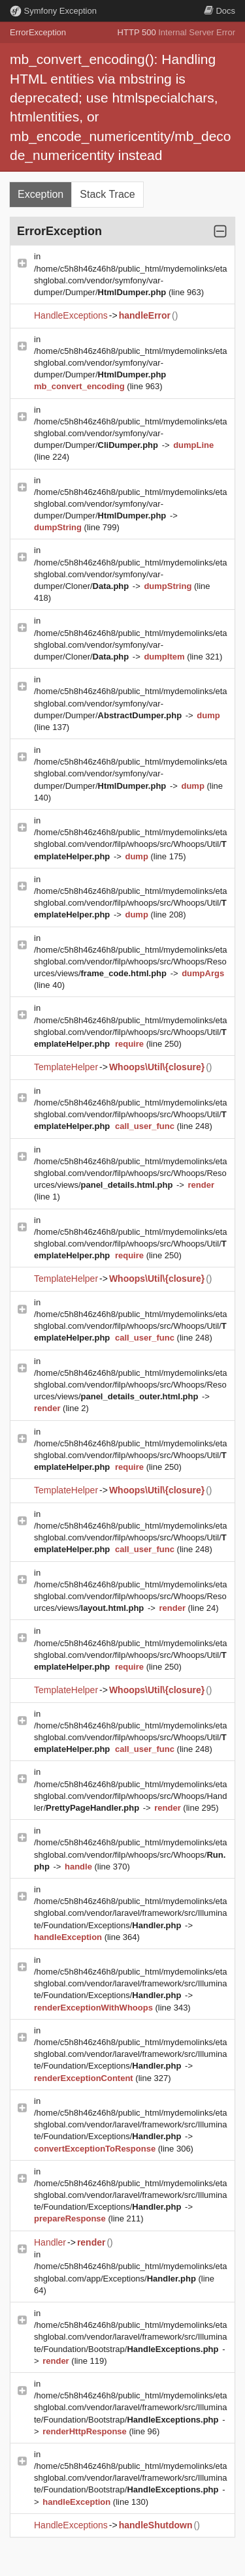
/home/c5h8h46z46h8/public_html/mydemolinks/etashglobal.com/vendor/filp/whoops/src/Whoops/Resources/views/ (130, 961)
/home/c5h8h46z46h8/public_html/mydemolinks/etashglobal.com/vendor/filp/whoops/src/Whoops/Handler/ (130, 1796)
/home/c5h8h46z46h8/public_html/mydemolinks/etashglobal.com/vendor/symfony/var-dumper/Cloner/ (130, 574)
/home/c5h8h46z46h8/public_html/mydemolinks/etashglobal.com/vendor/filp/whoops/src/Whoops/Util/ (130, 844)
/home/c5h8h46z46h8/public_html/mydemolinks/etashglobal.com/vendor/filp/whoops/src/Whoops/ (130, 1854)
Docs (219, 11)
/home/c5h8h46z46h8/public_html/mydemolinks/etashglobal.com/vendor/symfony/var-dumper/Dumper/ (130, 280)
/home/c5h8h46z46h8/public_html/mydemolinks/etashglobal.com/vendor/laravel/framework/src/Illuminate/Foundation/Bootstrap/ (130, 2336)
